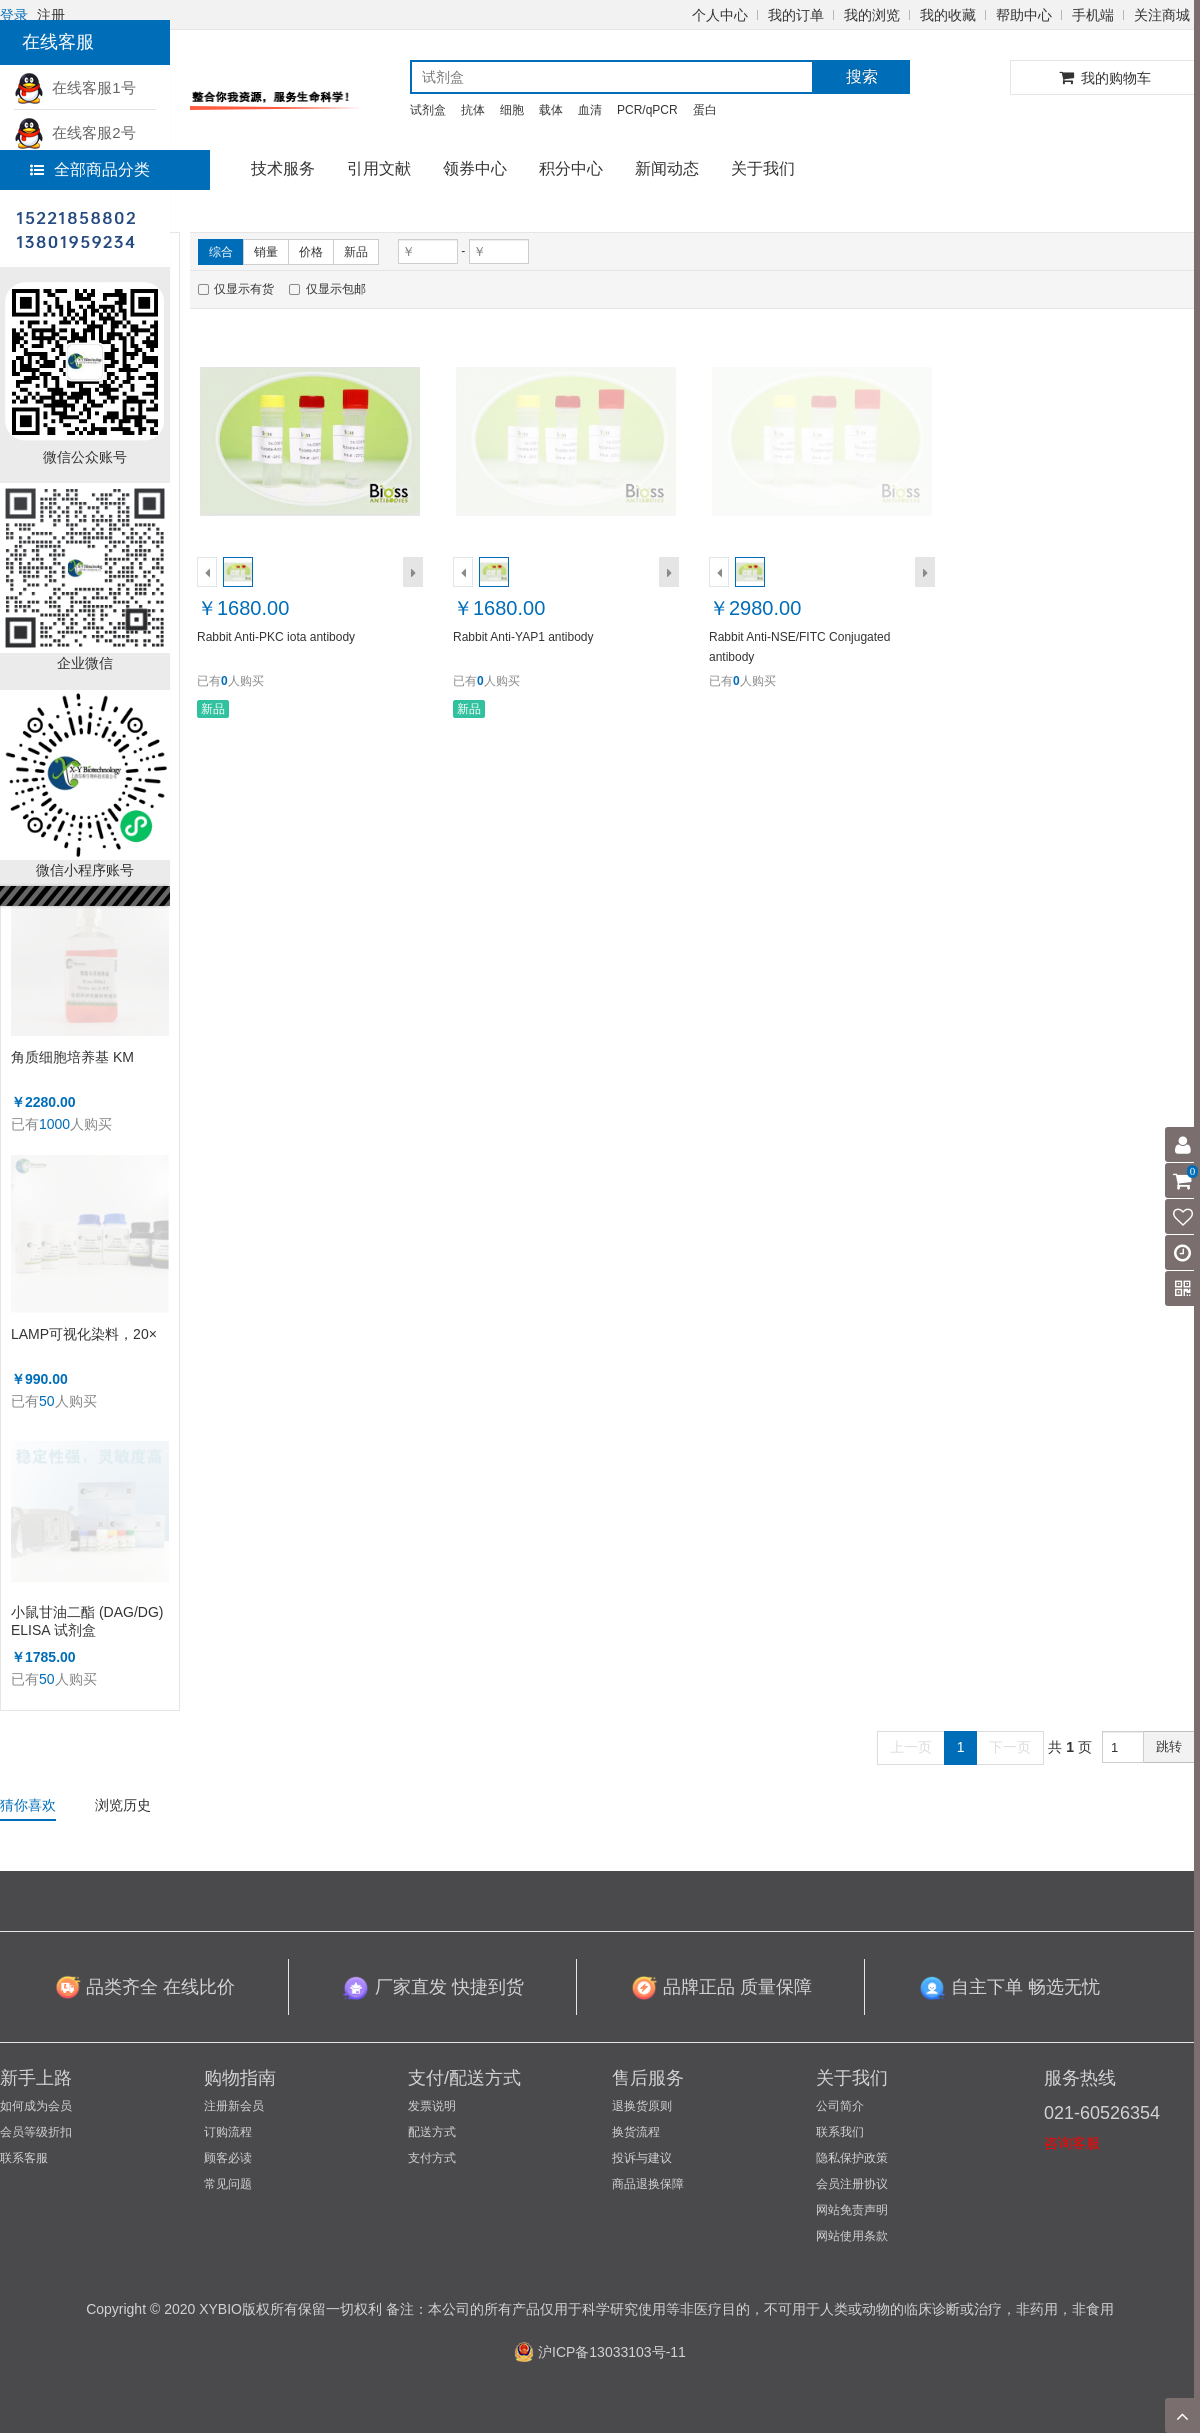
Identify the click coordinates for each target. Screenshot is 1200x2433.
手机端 (1093, 15)
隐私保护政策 (852, 2158)
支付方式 (432, 2158)
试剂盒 (428, 110)
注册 (51, 15)
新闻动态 (667, 168)
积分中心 (571, 168)
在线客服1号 (75, 87)
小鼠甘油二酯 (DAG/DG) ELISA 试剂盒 (87, 1621)
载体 (551, 110)
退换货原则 (642, 2106)
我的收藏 (948, 15)
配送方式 (432, 2132)
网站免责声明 (852, 2210)
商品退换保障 (648, 2184)
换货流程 (636, 2132)
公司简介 (840, 2106)
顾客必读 (228, 2158)
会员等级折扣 (36, 2132)
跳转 (1169, 1746)
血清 (590, 110)
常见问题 (228, 2184)
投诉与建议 (642, 2158)
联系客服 (24, 2158)
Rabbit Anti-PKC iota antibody (276, 637)
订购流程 (228, 2132)
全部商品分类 (90, 169)
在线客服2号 (75, 132)
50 (47, 1401)
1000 (54, 1124)
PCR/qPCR (647, 110)
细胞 (512, 110)
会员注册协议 (852, 2184)
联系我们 (840, 2132)
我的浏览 (872, 15)
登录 (14, 15)
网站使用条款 (852, 2236)
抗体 (473, 110)
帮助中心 (1024, 15)
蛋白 (705, 110)
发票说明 (432, 2106)
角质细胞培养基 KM (72, 1057)
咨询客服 (1072, 2143)
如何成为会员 (36, 2106)
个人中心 (720, 15)
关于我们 (763, 168)
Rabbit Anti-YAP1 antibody (523, 637)
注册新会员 (234, 2106)
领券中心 (475, 168)
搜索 (862, 76)
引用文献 (379, 168)
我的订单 (796, 15)
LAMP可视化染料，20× (84, 1334)
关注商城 (1162, 15)
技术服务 (283, 168)
